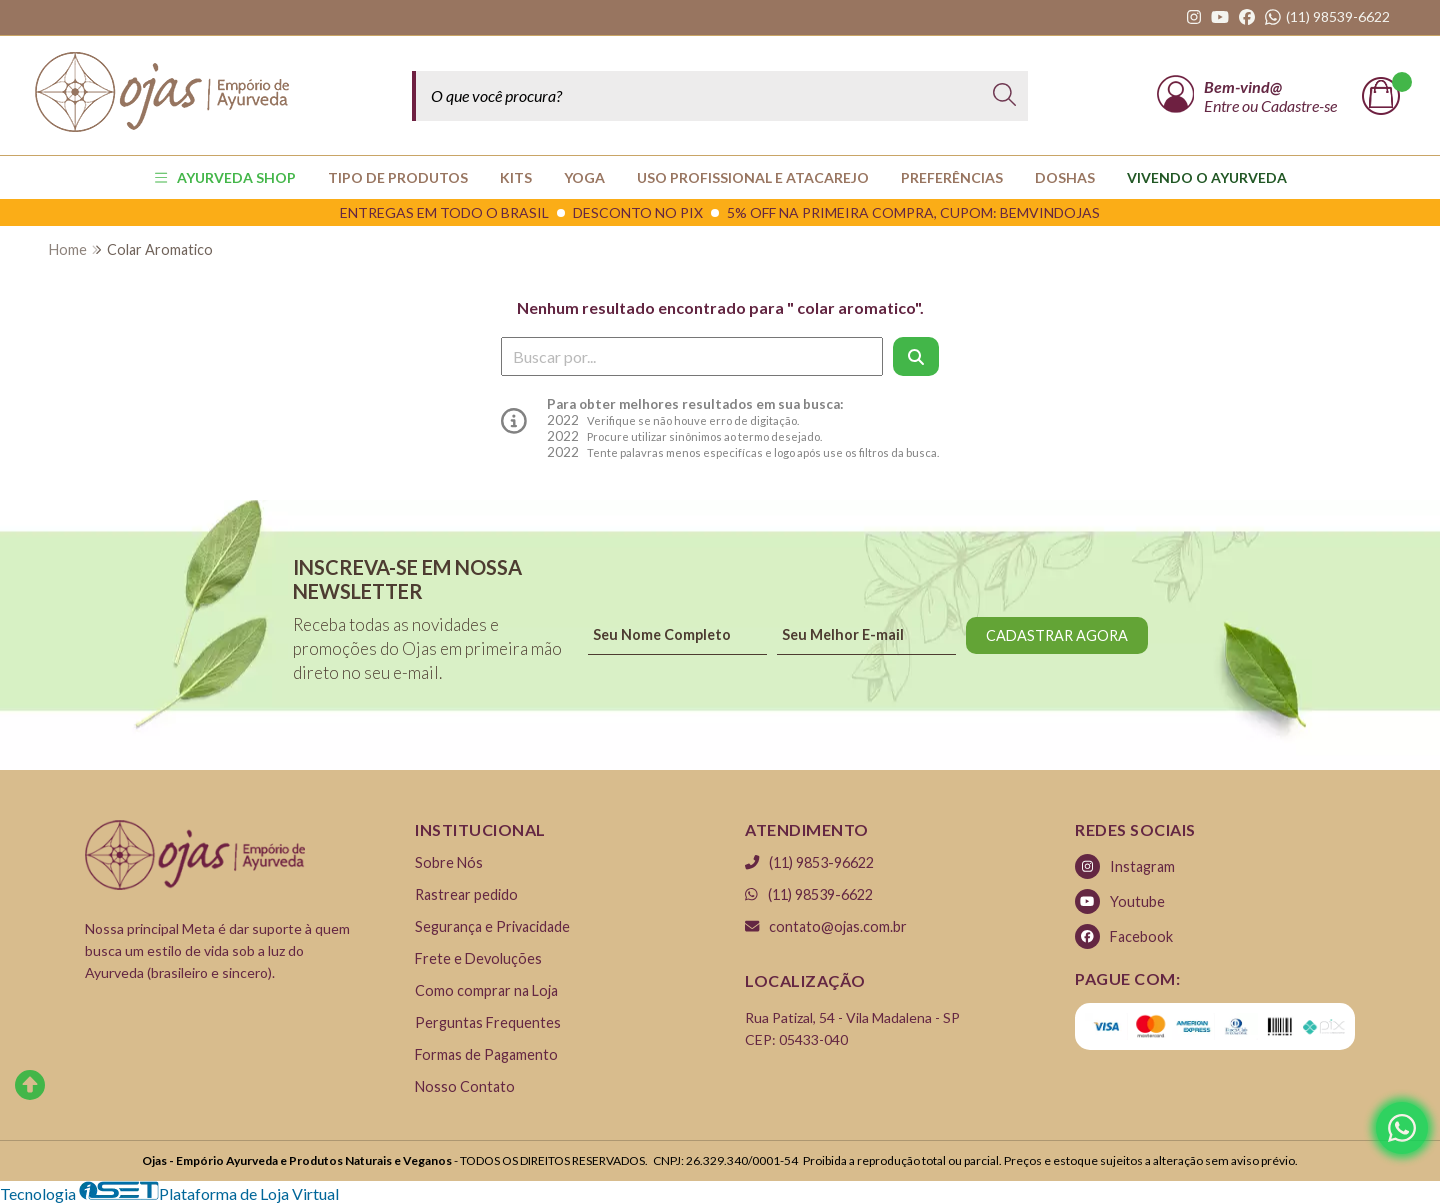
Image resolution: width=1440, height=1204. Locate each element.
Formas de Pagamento (486, 1054)
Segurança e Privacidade (492, 926)
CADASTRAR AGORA (1057, 635)
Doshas (1065, 177)
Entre (1223, 105)
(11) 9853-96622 (809, 862)
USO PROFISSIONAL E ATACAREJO (753, 177)
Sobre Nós (449, 862)
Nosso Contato (465, 1086)
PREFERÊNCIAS (952, 177)
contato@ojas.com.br (826, 926)
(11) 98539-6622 (809, 894)
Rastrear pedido (466, 894)
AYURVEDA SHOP (225, 177)
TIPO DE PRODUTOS (398, 177)
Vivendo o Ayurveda (1207, 177)
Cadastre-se (1299, 105)
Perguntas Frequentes (488, 1022)
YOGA (584, 177)
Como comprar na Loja (486, 990)
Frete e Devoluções (478, 958)
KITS (516, 177)
